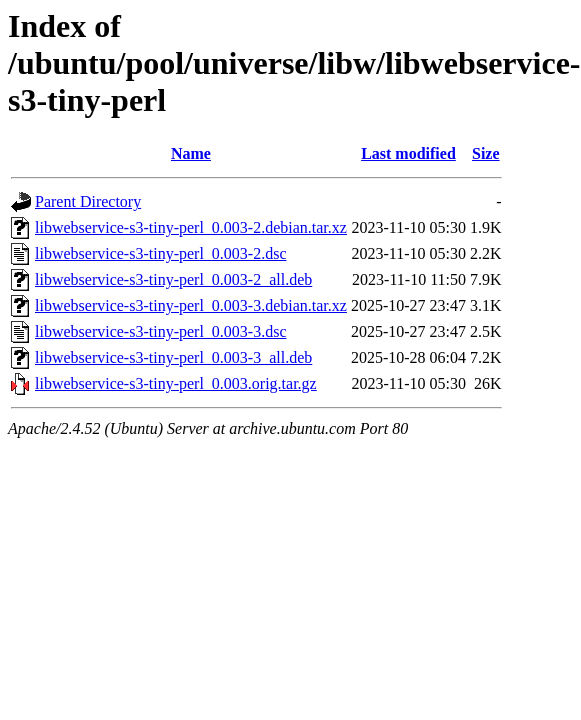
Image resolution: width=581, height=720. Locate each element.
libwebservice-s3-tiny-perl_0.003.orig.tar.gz (176, 383)
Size (486, 153)
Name (191, 153)
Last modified (408, 153)
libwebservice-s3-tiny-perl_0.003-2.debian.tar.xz (191, 227)
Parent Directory (88, 201)
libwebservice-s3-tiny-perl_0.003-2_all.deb (173, 279)
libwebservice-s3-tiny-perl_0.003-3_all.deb (173, 357)
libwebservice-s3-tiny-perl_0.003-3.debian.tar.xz (191, 305)
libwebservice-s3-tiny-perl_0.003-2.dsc (160, 253)
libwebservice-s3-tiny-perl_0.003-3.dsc (160, 331)
